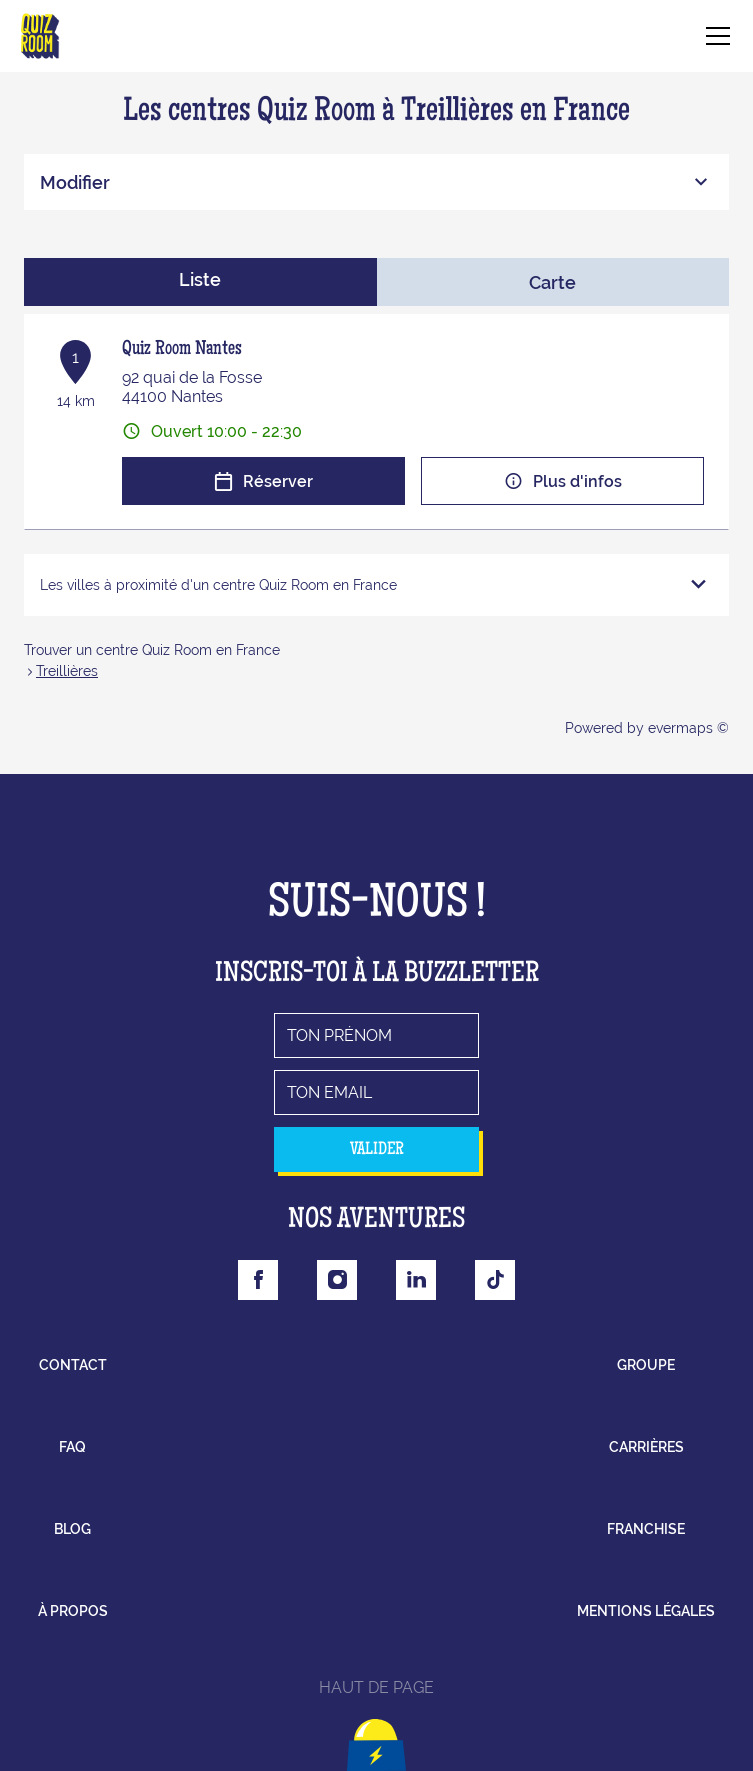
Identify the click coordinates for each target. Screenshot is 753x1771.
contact (73, 1365)
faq (72, 1447)
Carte (552, 282)
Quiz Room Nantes (182, 350)
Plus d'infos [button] (563, 481)
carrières (646, 1447)
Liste (200, 279)
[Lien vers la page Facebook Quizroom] (258, 1280)
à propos (73, 1611)
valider (377, 1150)
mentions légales (646, 1611)
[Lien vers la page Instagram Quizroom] (337, 1280)
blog (72, 1529)
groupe (646, 1365)
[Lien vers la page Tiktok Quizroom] (495, 1280)
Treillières (67, 671)
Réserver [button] (263, 481)
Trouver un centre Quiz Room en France (152, 650)
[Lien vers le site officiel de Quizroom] (40, 36)
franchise (646, 1529)
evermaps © (688, 728)
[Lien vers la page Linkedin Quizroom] (416, 1280)
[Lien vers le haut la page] (376, 1735)
